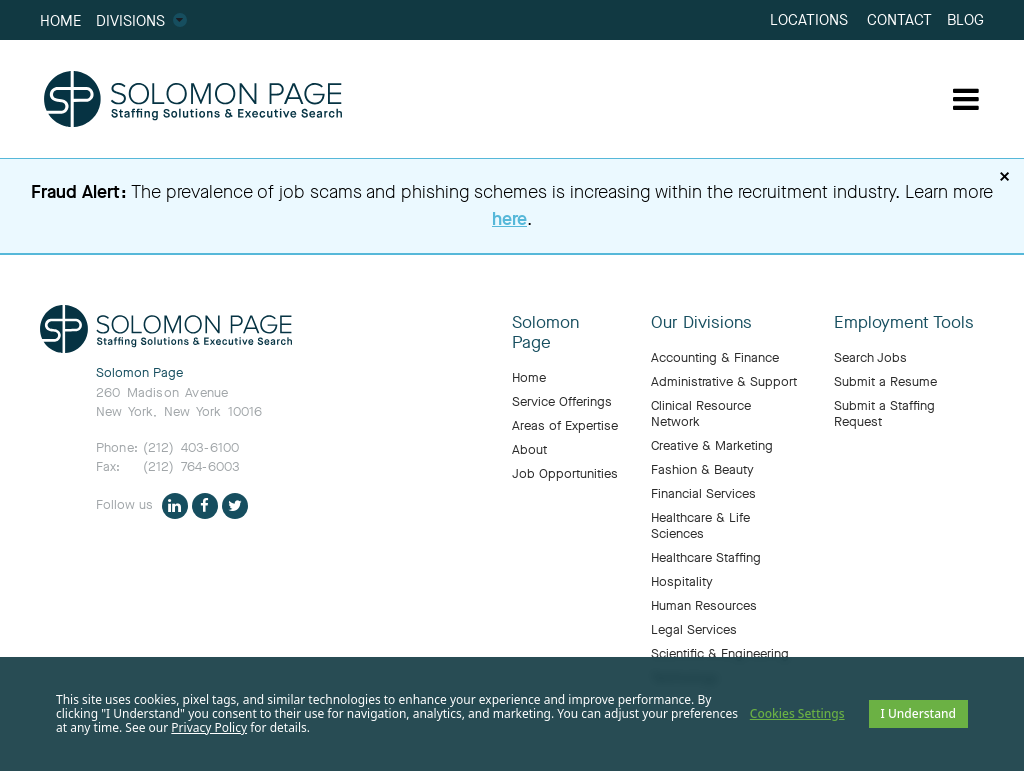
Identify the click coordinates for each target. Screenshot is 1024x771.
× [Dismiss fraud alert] (1004, 177)
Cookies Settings (797, 713)
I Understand (918, 713)
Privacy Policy (209, 727)
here (509, 219)
